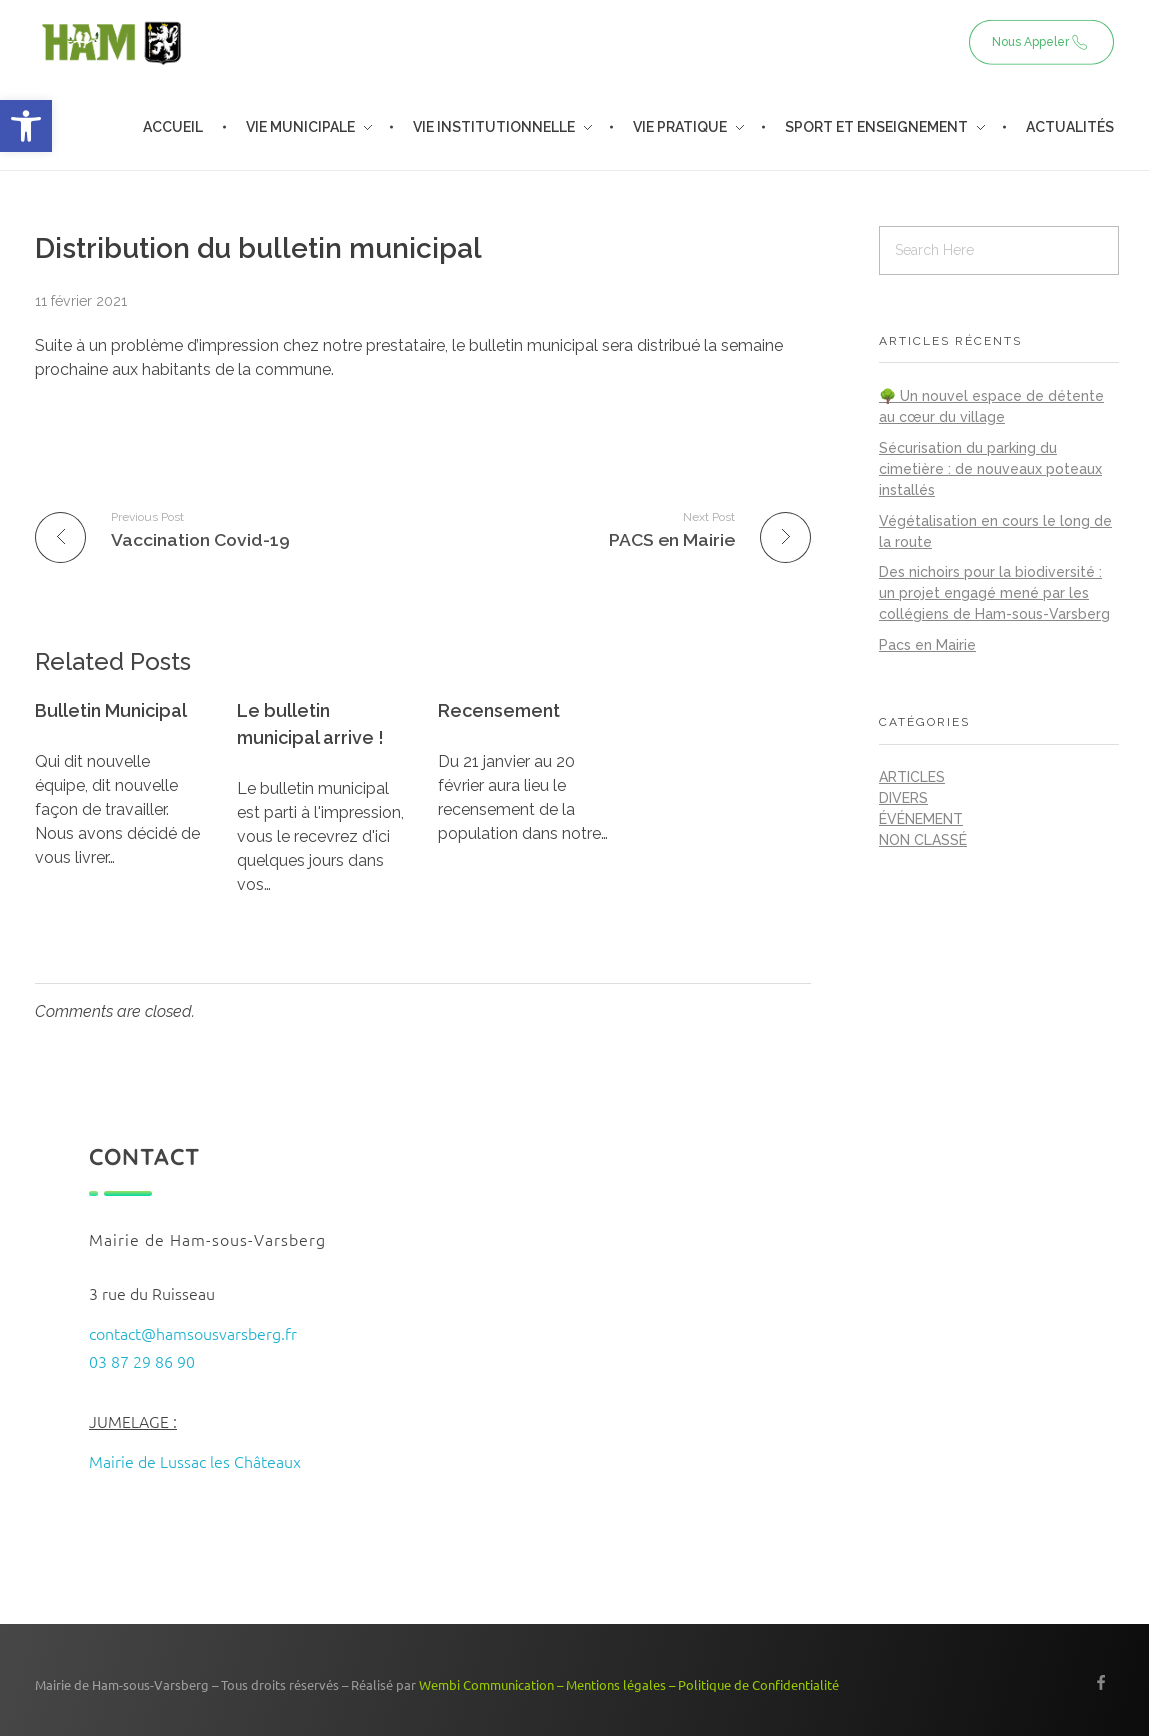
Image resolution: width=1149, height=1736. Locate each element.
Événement (921, 819)
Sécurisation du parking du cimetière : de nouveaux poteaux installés (990, 469)
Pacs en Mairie (927, 645)
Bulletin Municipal (111, 710)
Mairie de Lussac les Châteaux (195, 1461)
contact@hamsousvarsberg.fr (193, 1333)
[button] (26, 126)
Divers (903, 798)
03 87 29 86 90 (142, 1361)
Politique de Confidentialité (758, 1684)
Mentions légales (616, 1684)
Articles (912, 777)
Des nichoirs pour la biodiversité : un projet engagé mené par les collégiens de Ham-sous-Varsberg (994, 593)
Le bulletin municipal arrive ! (310, 724)
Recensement (499, 710)
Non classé (923, 840)
